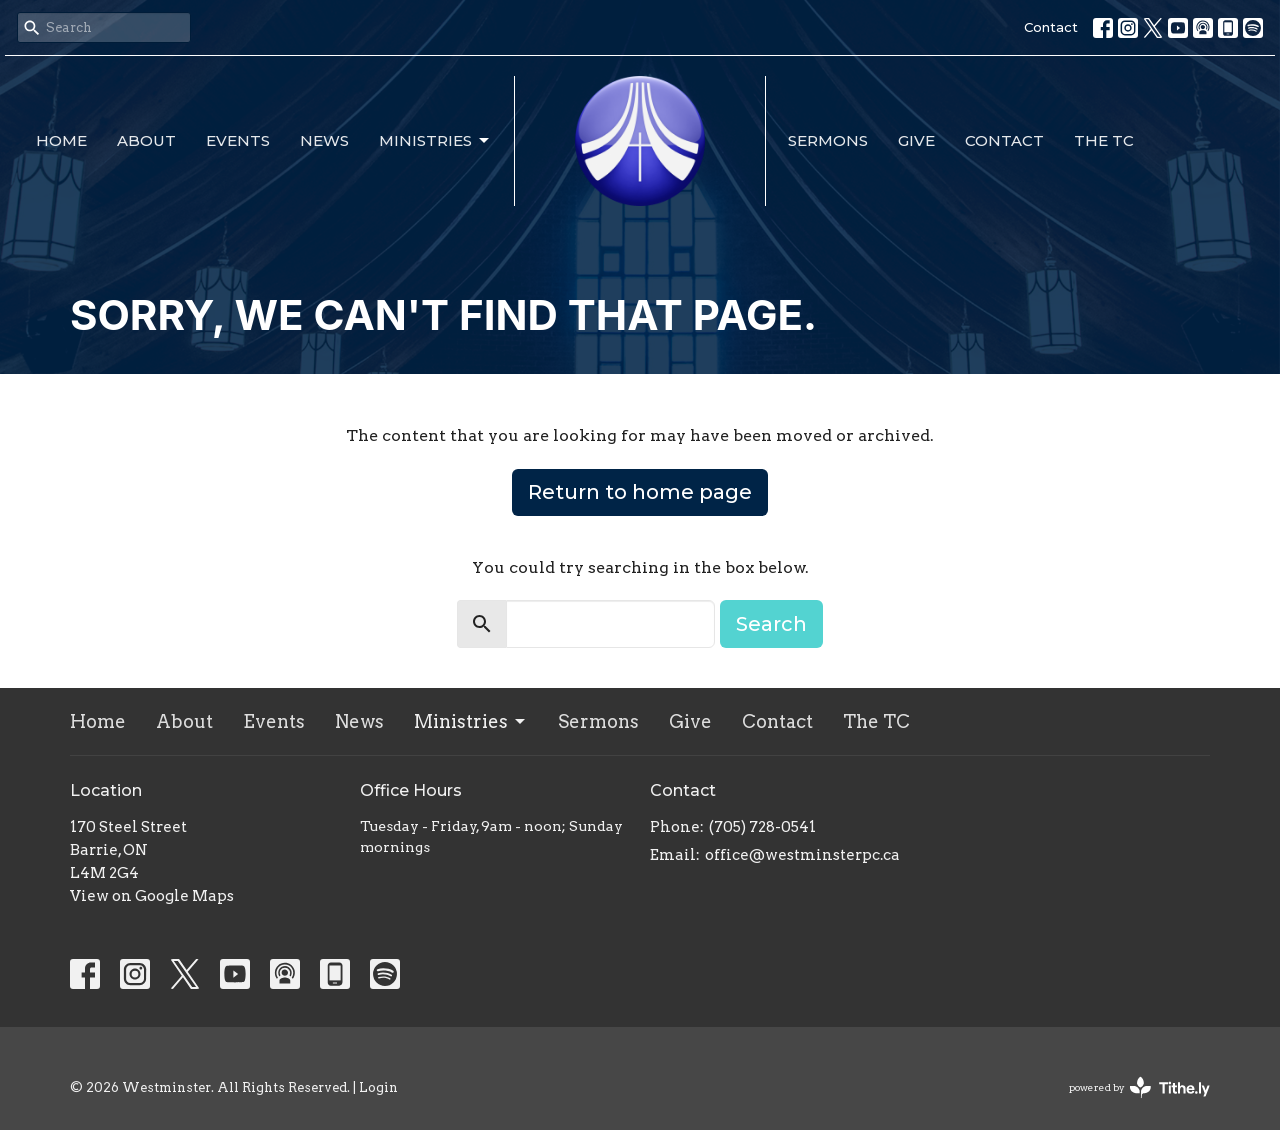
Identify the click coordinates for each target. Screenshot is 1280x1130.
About (146, 140)
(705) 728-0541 (762, 827)
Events (238, 140)
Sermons (828, 140)
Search (771, 624)
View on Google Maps (152, 896)
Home (61, 140)
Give (916, 140)
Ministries (435, 141)
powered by (1139, 1087)
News (324, 140)
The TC (1104, 140)
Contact (1051, 27)
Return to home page (640, 492)
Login (378, 1087)
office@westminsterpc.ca (802, 855)
